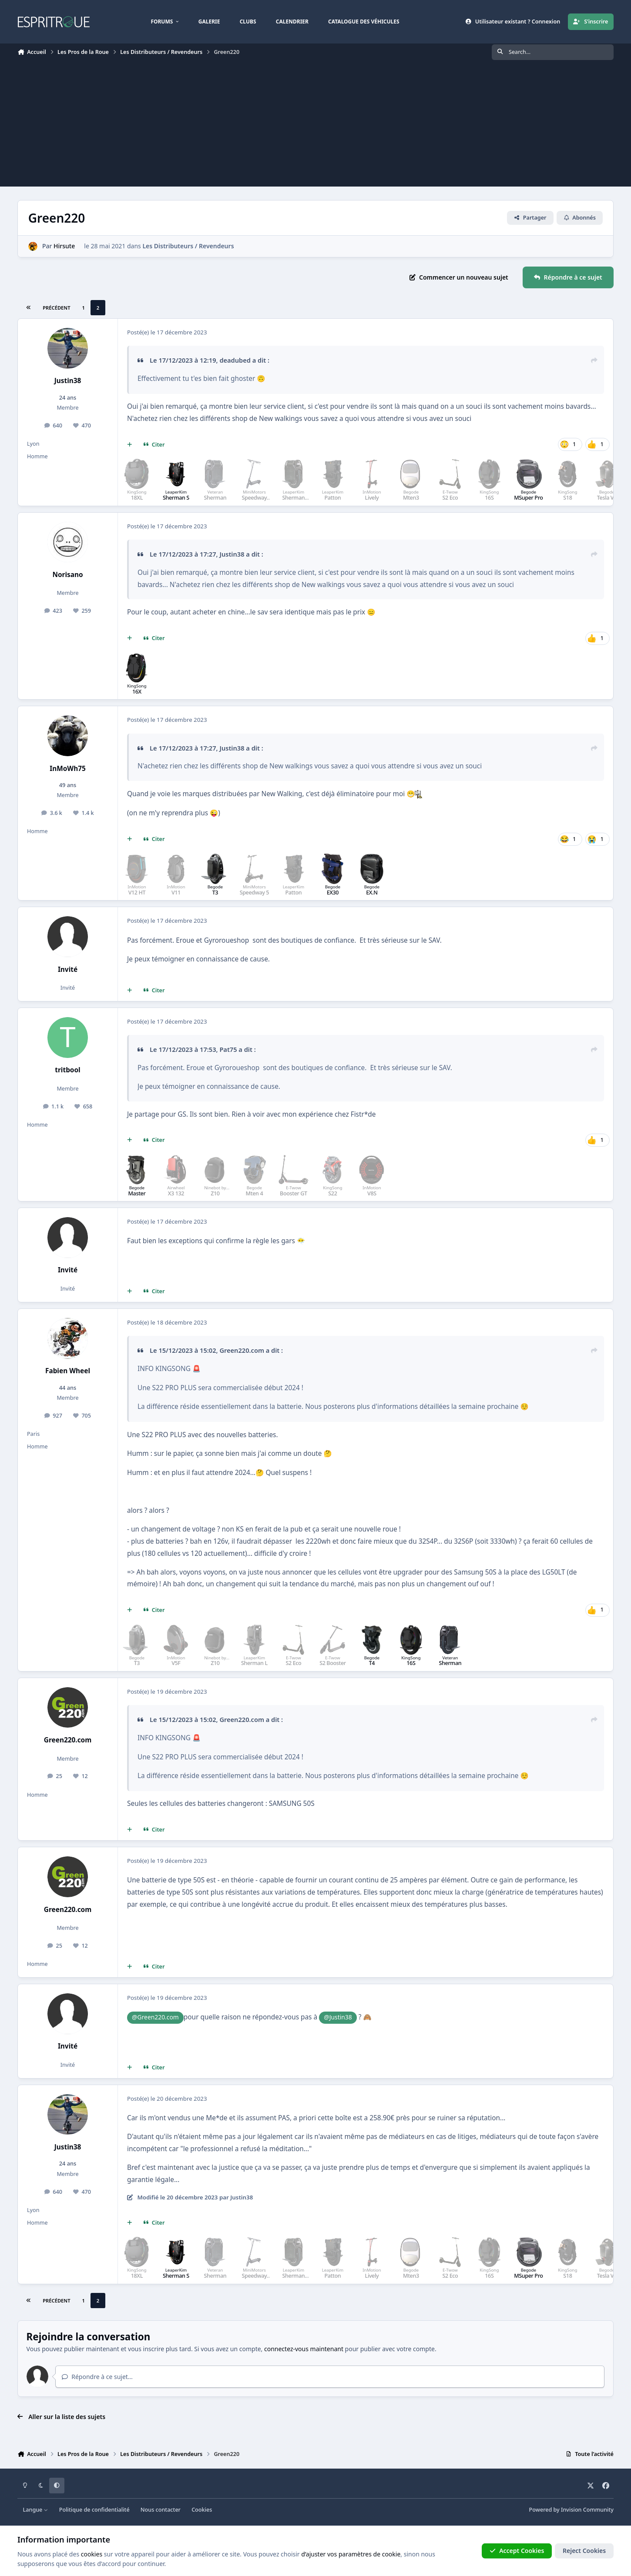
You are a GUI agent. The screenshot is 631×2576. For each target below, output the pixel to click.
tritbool (67, 1069)
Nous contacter (161, 2509)
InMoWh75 (68, 768)
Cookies (201, 2509)
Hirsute (64, 246)
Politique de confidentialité (94, 2509)
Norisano (67, 574)
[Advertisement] (315, 126)
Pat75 (228, 1049)
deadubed (235, 360)
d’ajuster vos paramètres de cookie (350, 2554)
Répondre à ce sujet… (97, 2376)
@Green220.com (155, 2017)
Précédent (56, 307)
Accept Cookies (517, 2550)
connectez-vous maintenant (303, 2349)
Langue (35, 2509)
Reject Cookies (584, 2550)
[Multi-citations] (129, 445)
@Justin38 (338, 2017)
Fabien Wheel (67, 1370)
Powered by (571, 2509)
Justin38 (67, 380)
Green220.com (241, 1350)
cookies (91, 2554)
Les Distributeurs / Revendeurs (188, 246)
